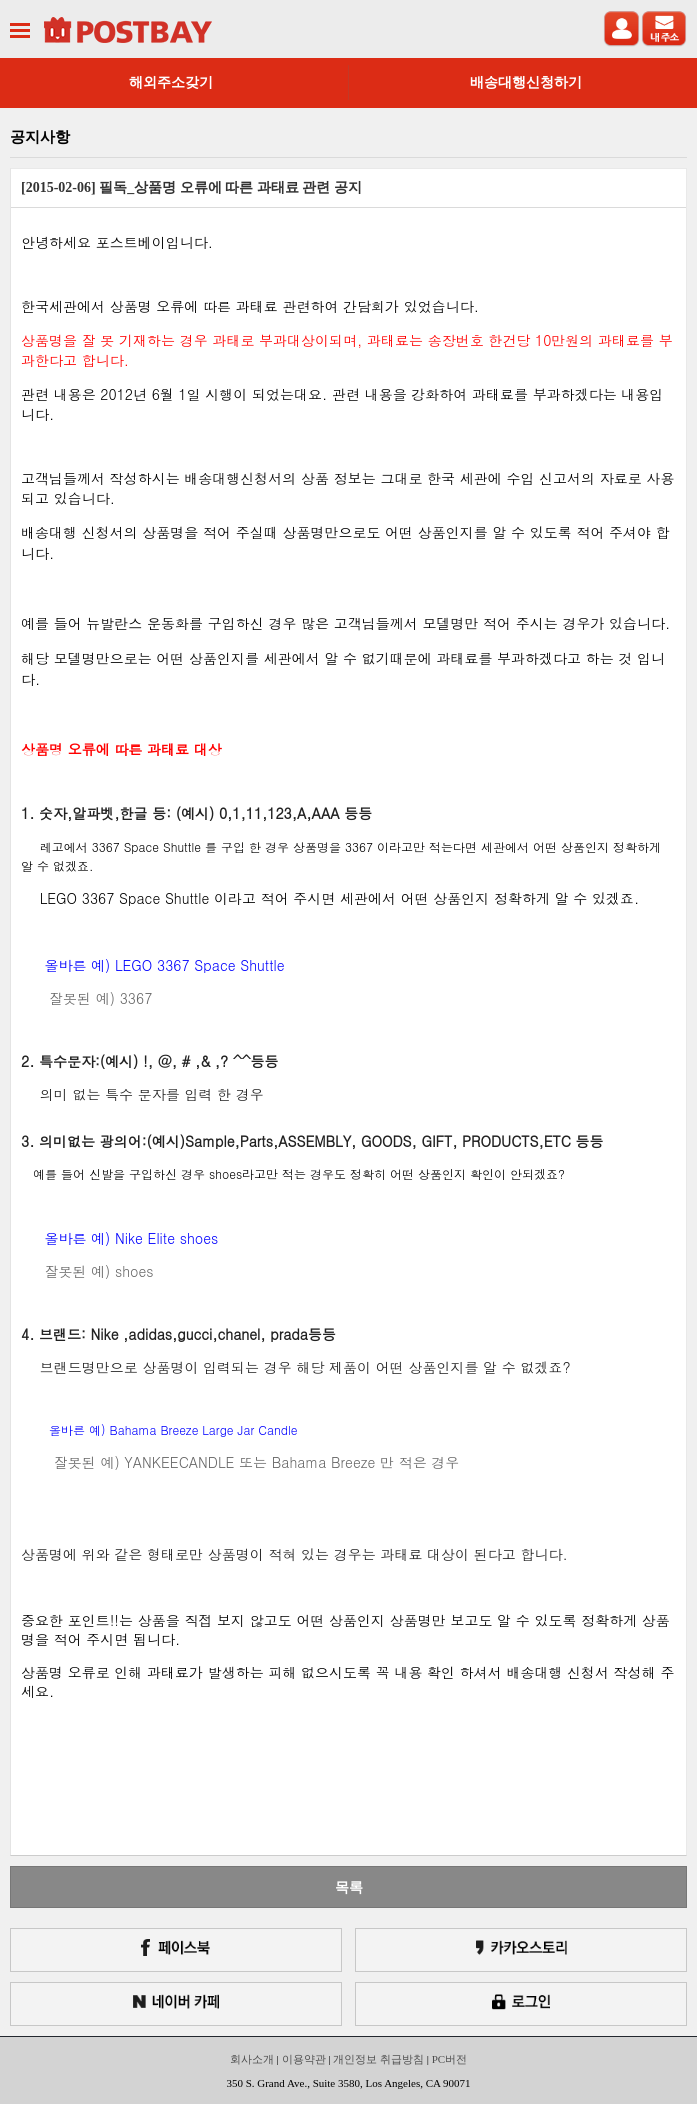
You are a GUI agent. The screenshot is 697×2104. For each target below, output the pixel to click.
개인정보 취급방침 (378, 2059)
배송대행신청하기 (526, 82)
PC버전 (449, 2059)
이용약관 (304, 2059)
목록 (349, 1887)
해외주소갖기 (171, 82)
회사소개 (252, 2059)
